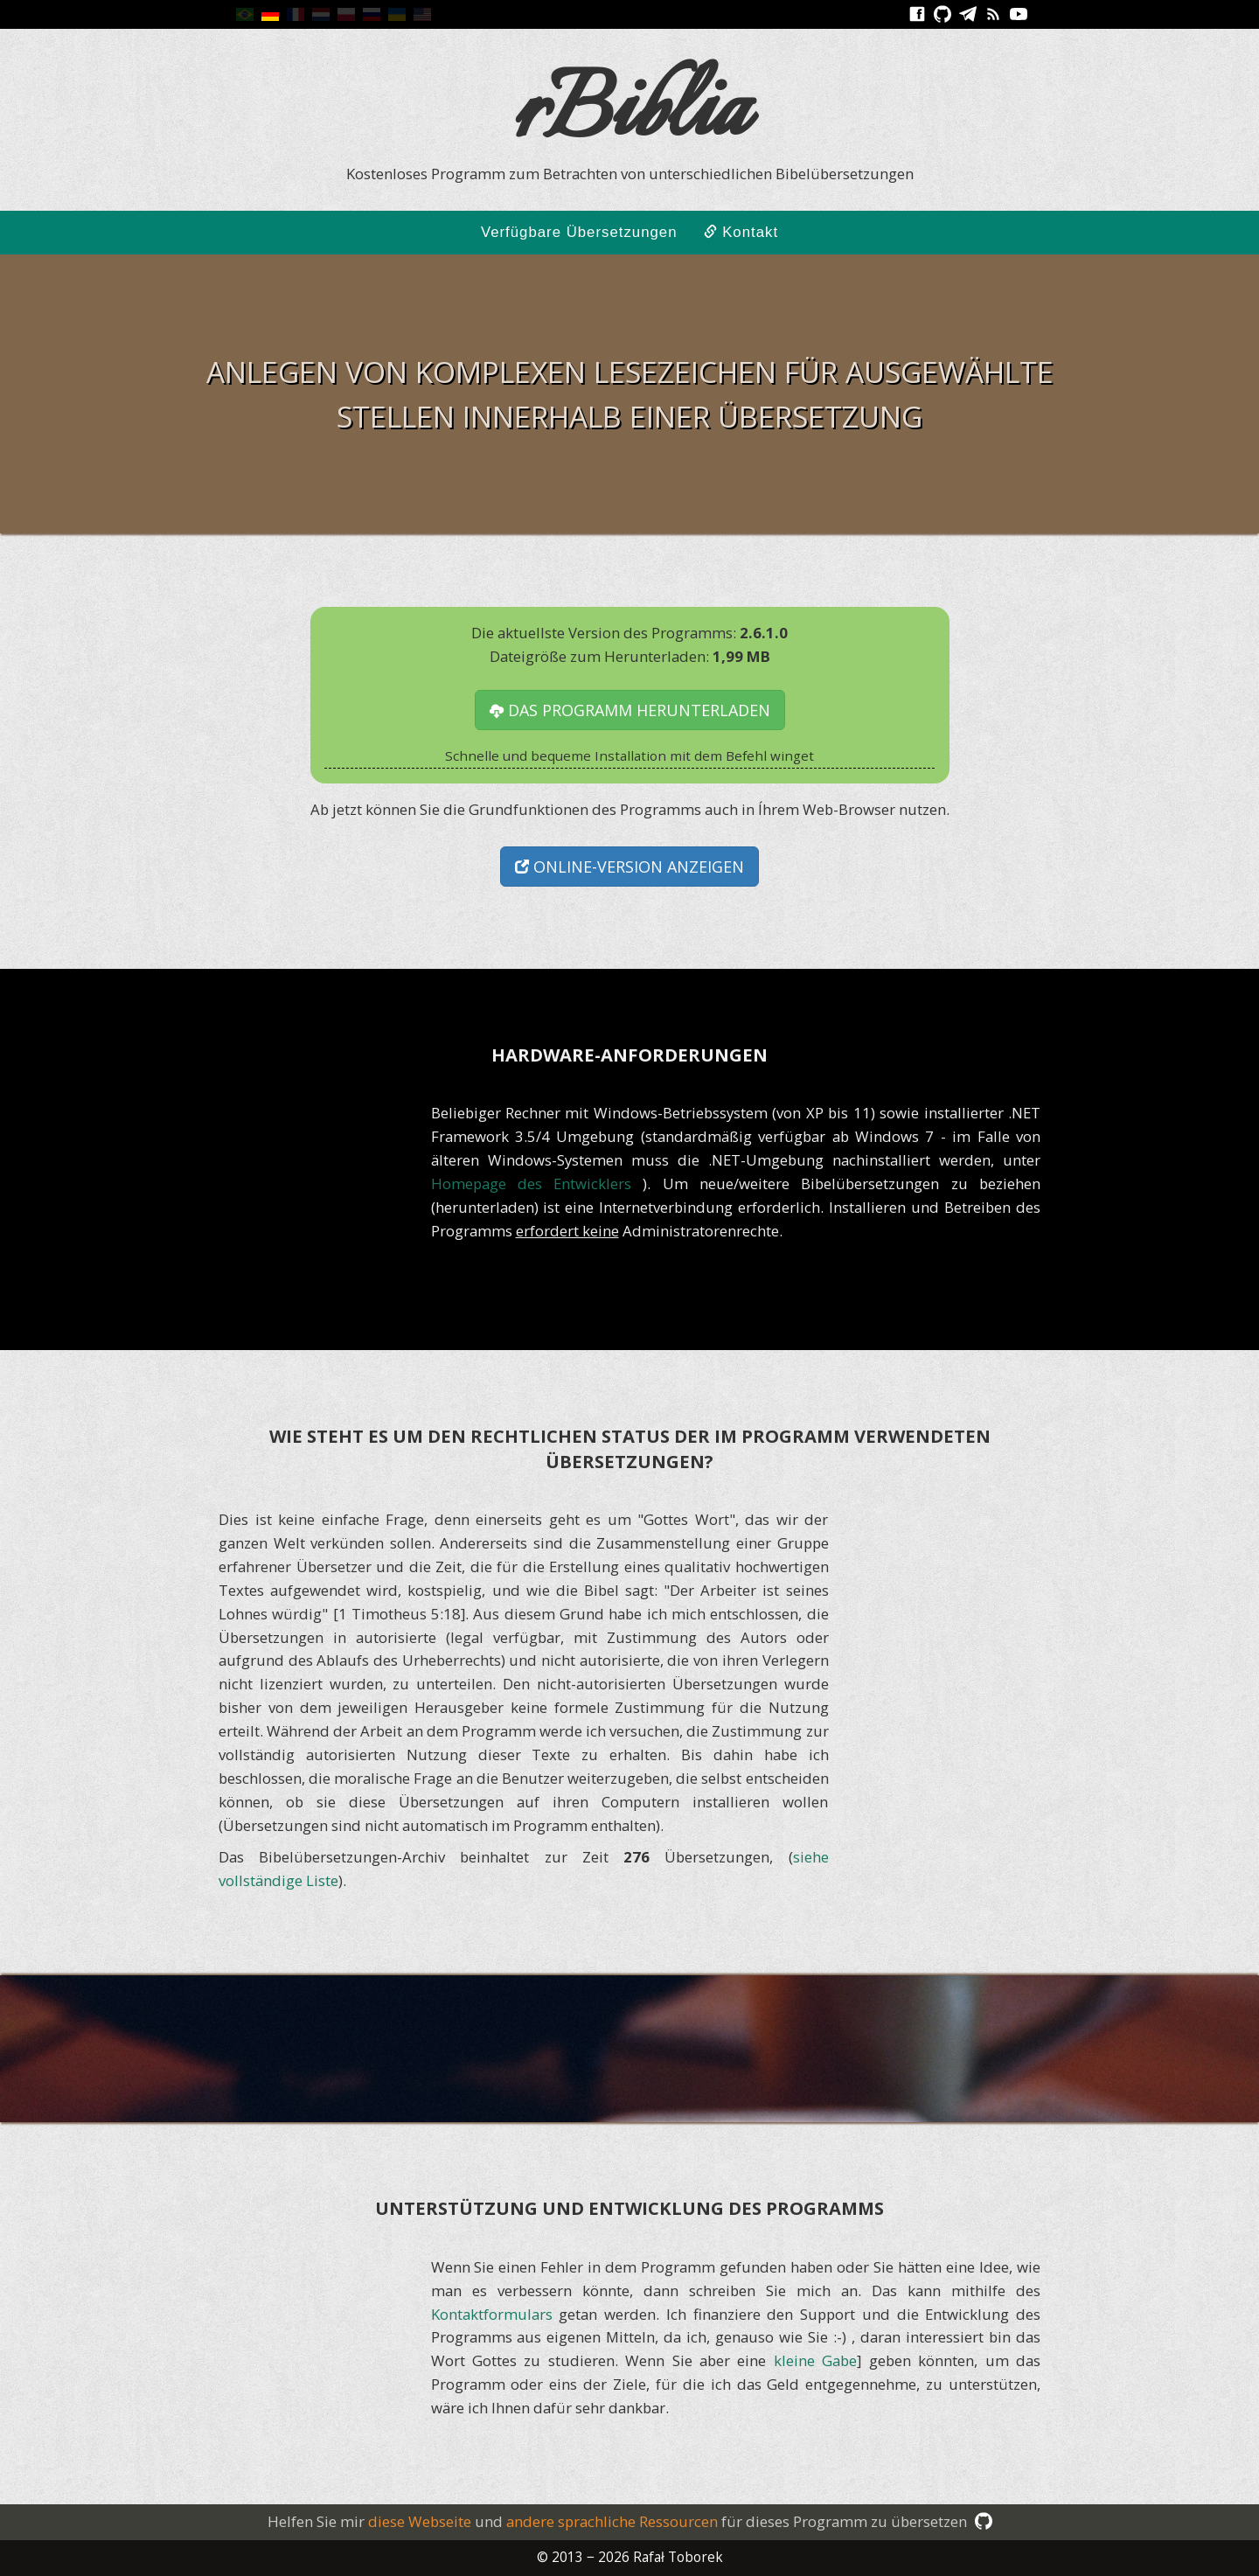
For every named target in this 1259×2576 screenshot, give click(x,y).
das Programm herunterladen (630, 710)
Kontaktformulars (492, 2314)
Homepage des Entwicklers (537, 1183)
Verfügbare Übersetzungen (579, 232)
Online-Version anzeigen (629, 866)
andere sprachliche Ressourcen (612, 2521)
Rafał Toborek (678, 2557)
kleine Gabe (815, 2360)
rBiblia (630, 113)
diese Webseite (419, 2521)
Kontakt (741, 232)
